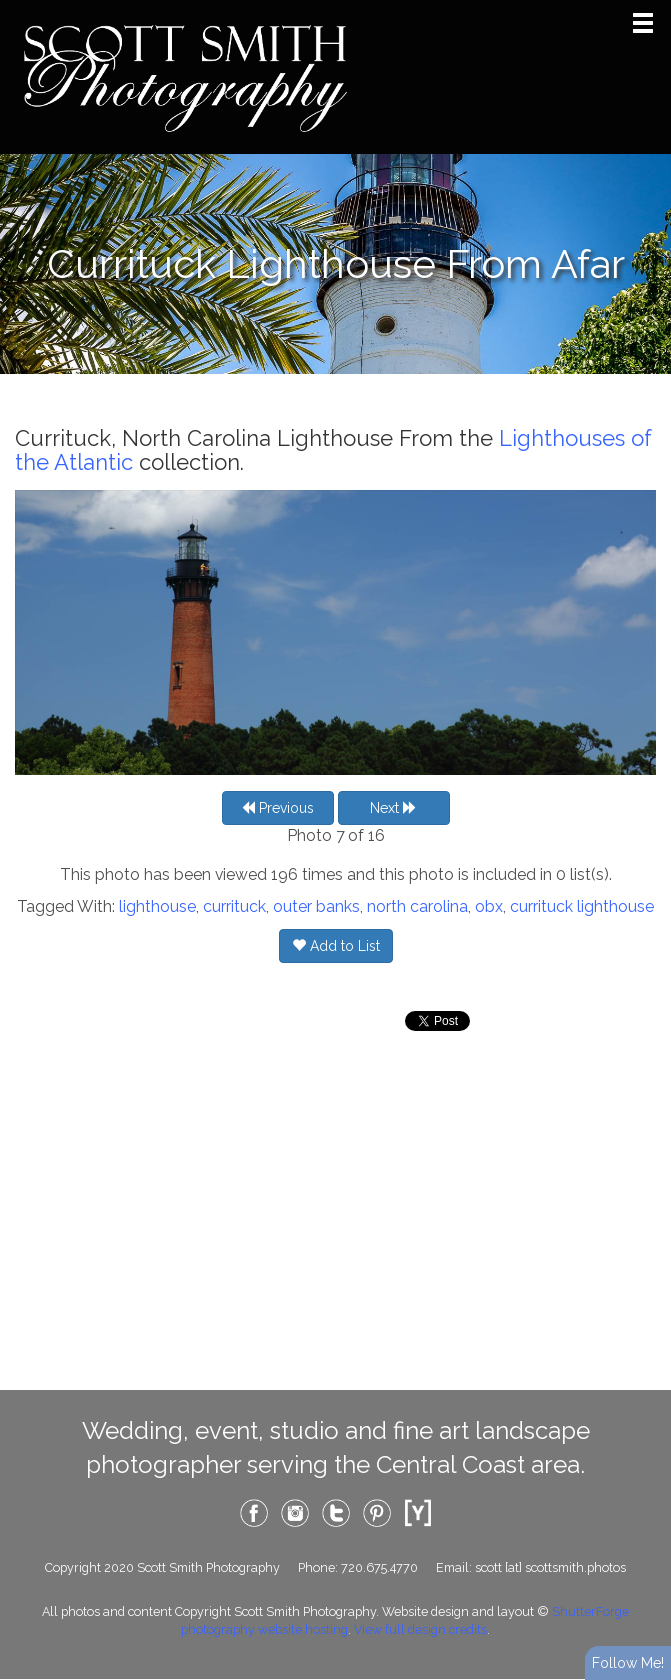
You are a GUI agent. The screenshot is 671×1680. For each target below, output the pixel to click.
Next (393, 808)
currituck (234, 906)
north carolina (417, 906)
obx (489, 906)
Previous (277, 808)
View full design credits (420, 1629)
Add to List (336, 946)
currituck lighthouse (582, 906)
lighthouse (157, 906)
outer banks (316, 906)
